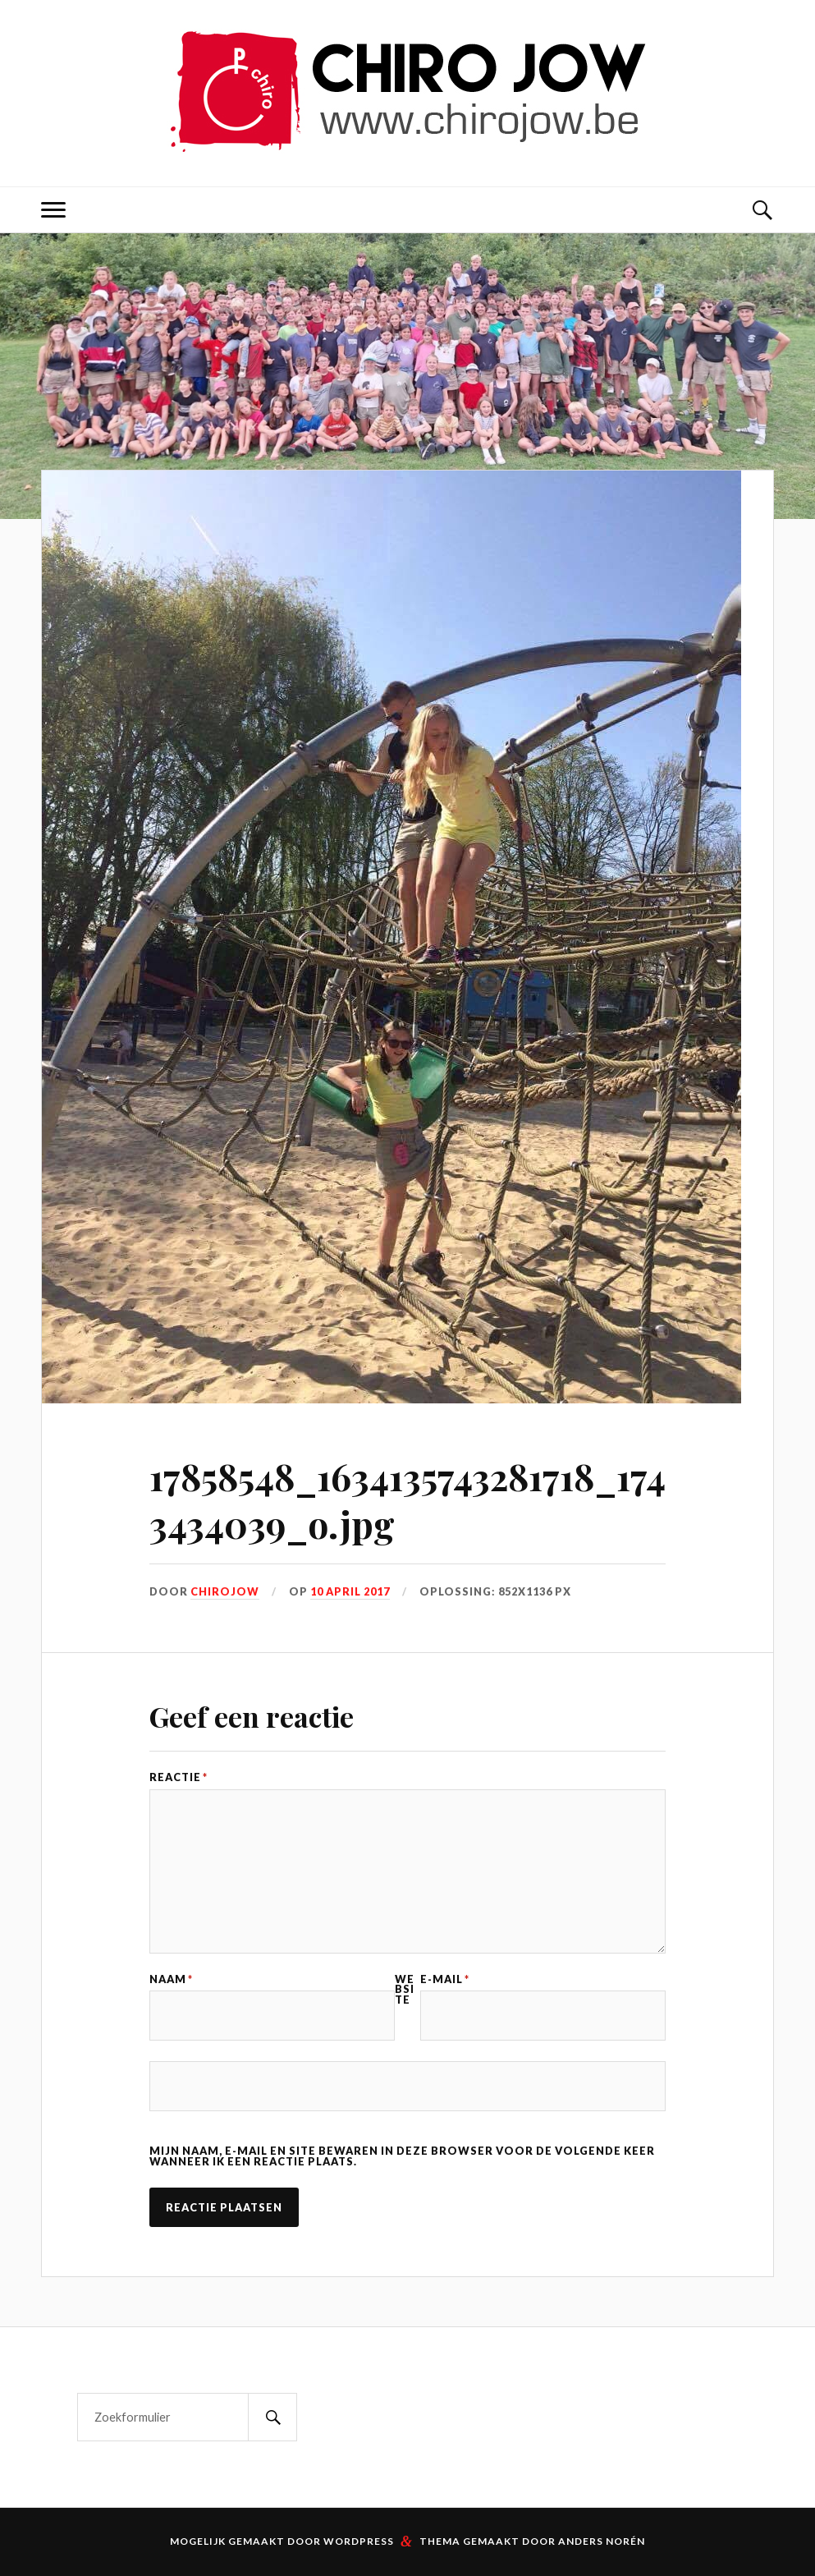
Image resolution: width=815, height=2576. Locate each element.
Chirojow (224, 1591)
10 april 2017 (350, 1591)
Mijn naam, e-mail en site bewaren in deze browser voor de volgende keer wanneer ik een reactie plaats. (402, 2156)
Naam (171, 1979)
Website (404, 1989)
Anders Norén (601, 2541)
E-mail (444, 1979)
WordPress (358, 2541)
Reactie (178, 1777)
